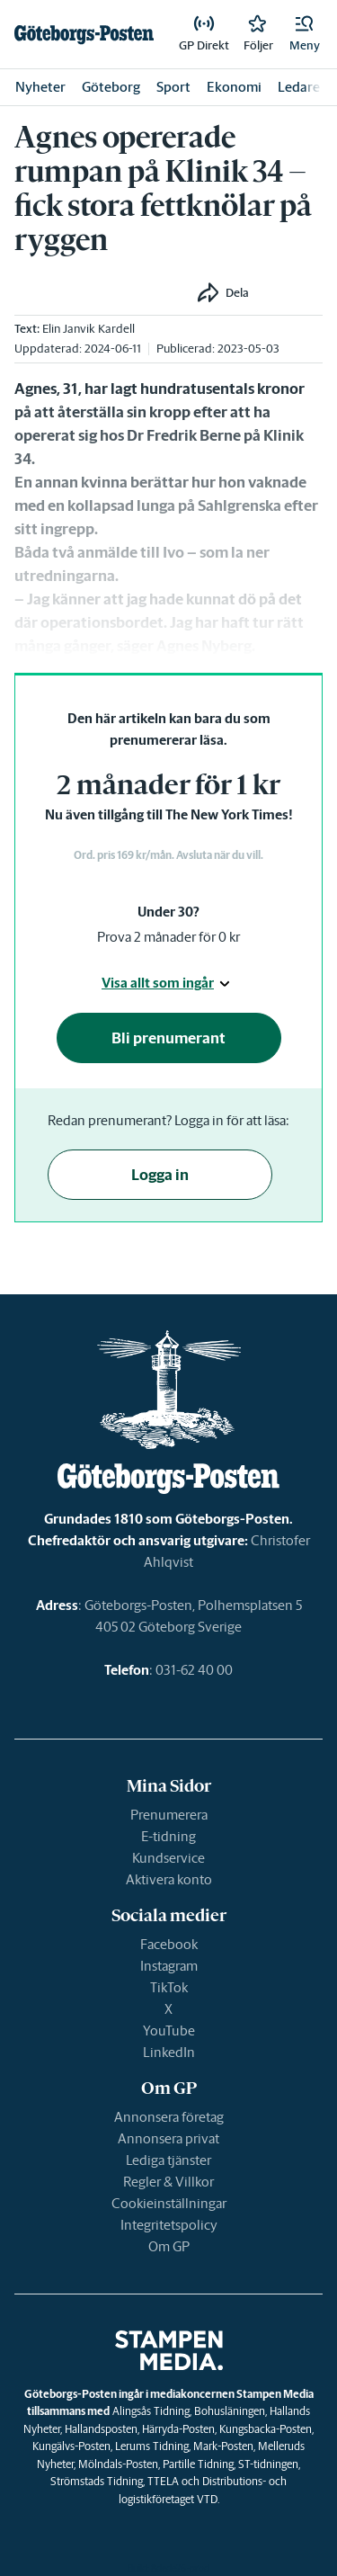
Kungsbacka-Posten (265, 2429)
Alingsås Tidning (151, 2411)
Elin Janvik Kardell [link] (88, 328)
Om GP (169, 2246)
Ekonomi (234, 86)
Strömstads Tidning (96, 2481)
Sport (173, 86)
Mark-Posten (223, 2446)
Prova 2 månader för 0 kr (168, 936)
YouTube (169, 2030)
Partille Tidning (198, 2464)
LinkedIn (169, 2052)
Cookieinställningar (168, 2203)
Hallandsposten (101, 2429)
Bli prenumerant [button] (168, 1038)
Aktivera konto (169, 1879)
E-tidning (168, 1836)
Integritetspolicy (168, 2224)
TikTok (169, 1987)
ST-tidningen (268, 2464)
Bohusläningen (229, 2411)
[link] (84, 34)
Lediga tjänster (168, 2160)
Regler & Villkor (168, 2181)
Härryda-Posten (178, 2429)
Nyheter (40, 86)
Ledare (299, 86)
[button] (305, 34)
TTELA (163, 2481)
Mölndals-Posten (118, 2464)
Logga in (160, 1175)
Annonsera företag (169, 2116)
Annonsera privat (168, 2138)
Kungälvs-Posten (71, 2446)
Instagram (169, 1965)
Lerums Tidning (152, 2446)
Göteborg (111, 86)
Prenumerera (169, 1814)
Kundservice (168, 1857)
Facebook (169, 1944)
